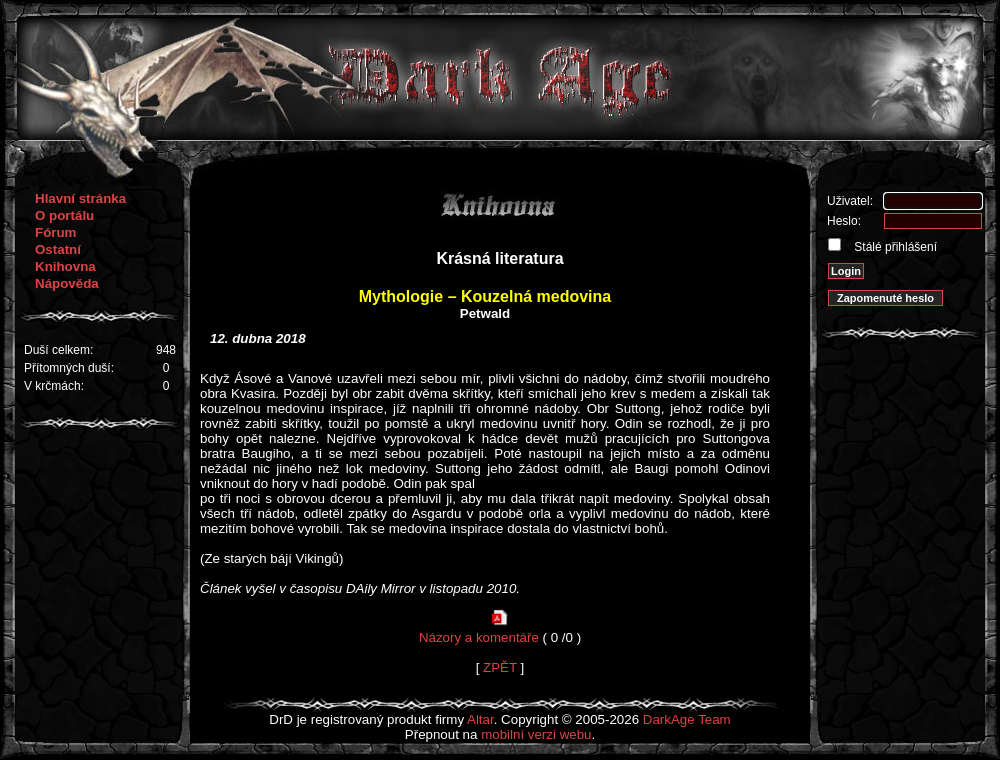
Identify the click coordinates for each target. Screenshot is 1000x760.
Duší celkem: (58, 350)
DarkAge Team (687, 719)
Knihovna (65, 266)
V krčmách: (54, 386)
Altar (480, 719)
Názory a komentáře (479, 637)
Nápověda (67, 283)
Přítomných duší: (69, 368)
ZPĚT (500, 667)
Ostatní (58, 249)
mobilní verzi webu (536, 734)
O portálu (64, 215)
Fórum (55, 232)
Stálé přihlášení (894, 247)
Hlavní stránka (80, 198)
